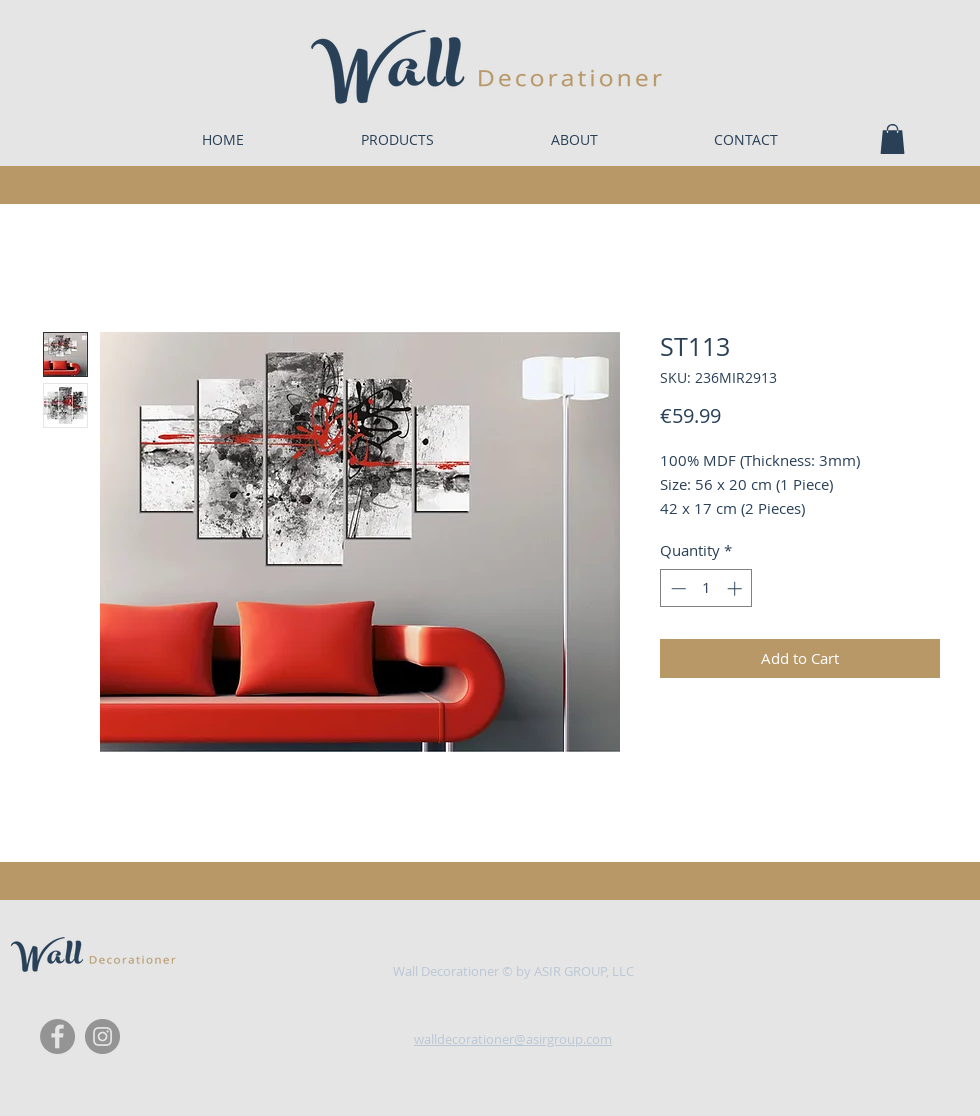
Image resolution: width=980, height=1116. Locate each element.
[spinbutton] (706, 588)
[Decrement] (676, 588)
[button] (892, 139)
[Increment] (736, 588)
